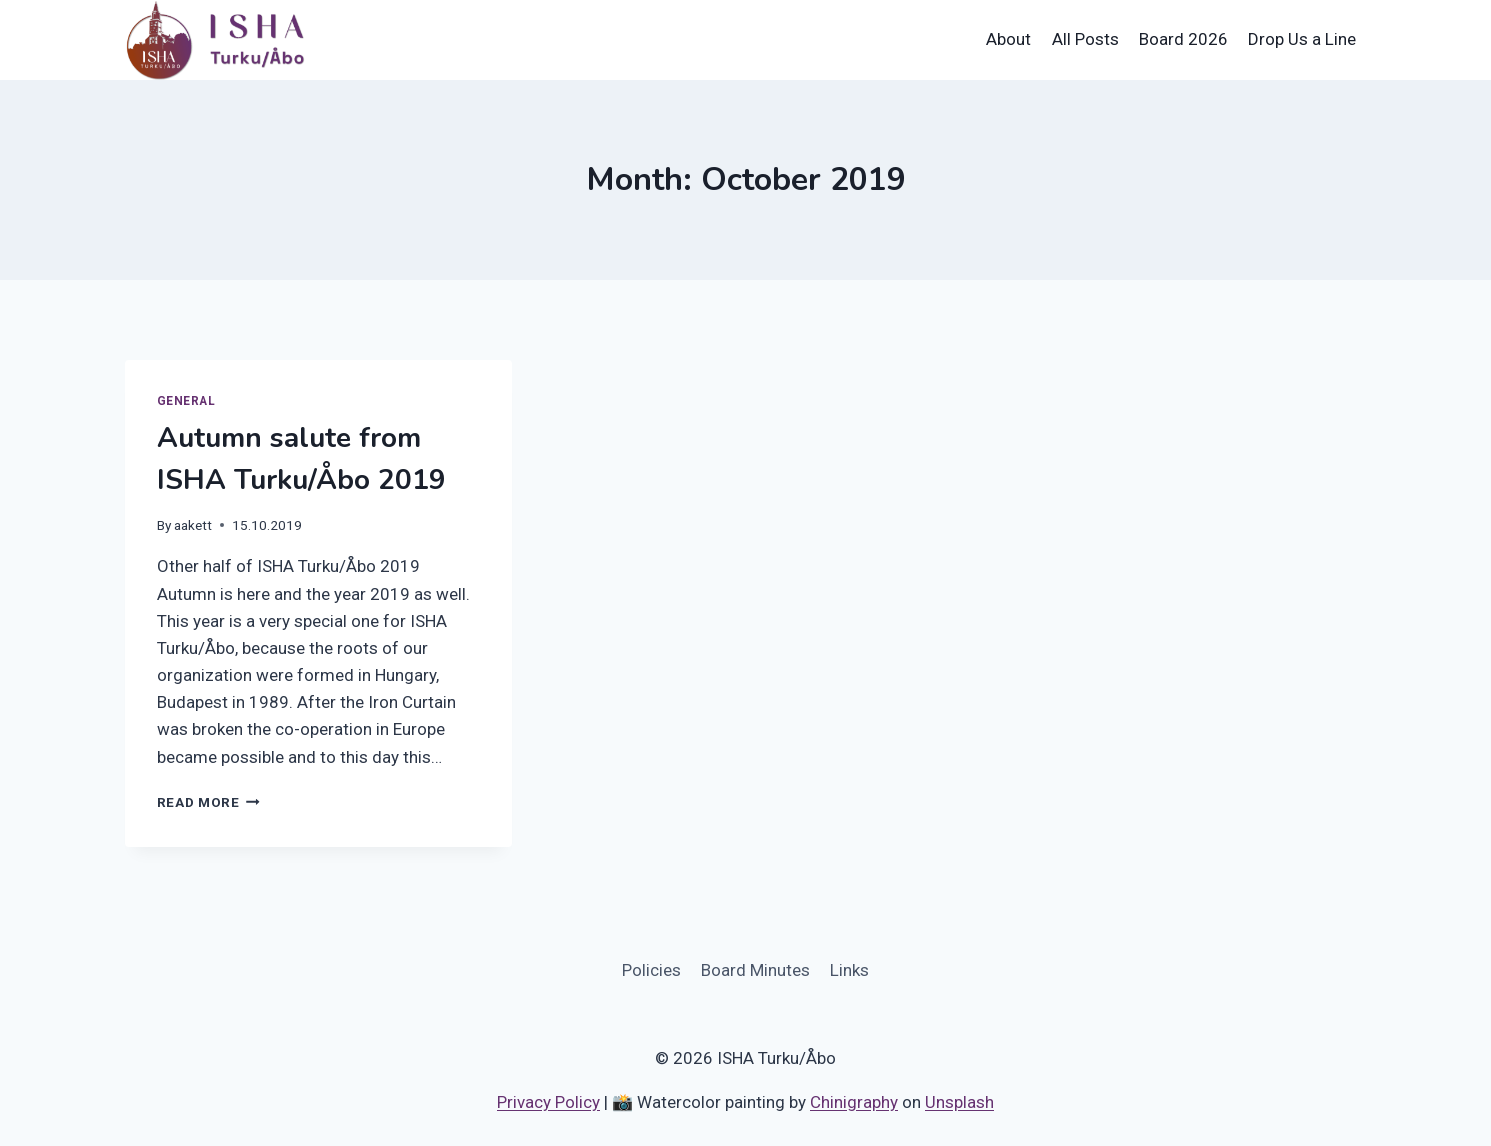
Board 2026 (1183, 39)
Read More (209, 802)
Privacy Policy (548, 1102)
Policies (651, 970)
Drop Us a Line (1302, 39)
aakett (193, 525)
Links (849, 970)
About (1008, 39)
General (186, 401)
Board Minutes (755, 970)
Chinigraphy (854, 1102)
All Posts (1085, 39)
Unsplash (959, 1102)
